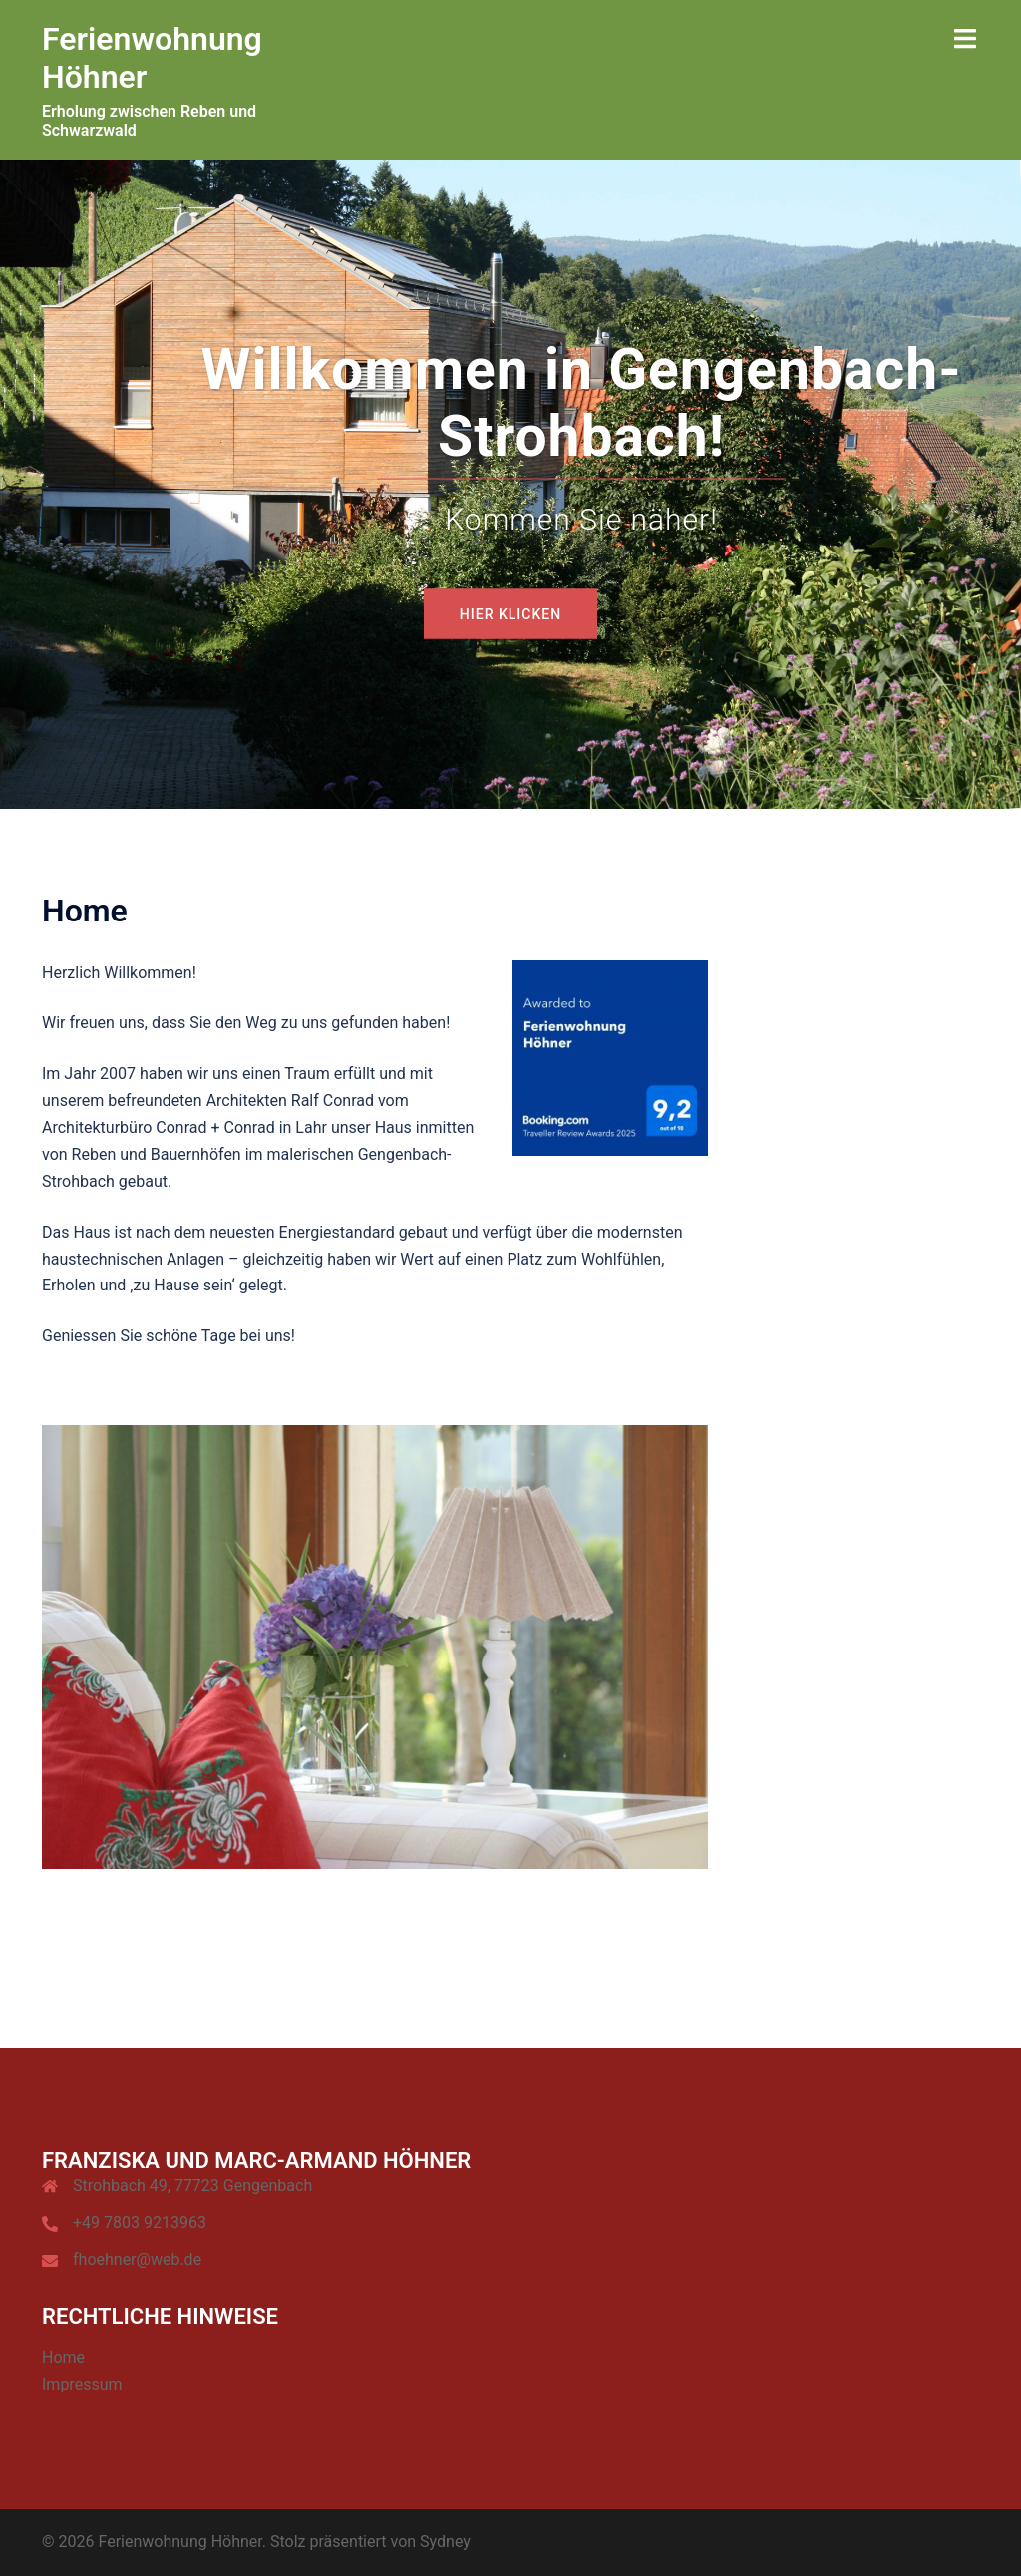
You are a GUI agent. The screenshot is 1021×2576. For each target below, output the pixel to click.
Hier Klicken (510, 613)
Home (63, 2357)
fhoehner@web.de (137, 2259)
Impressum (82, 2384)
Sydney (445, 2541)
